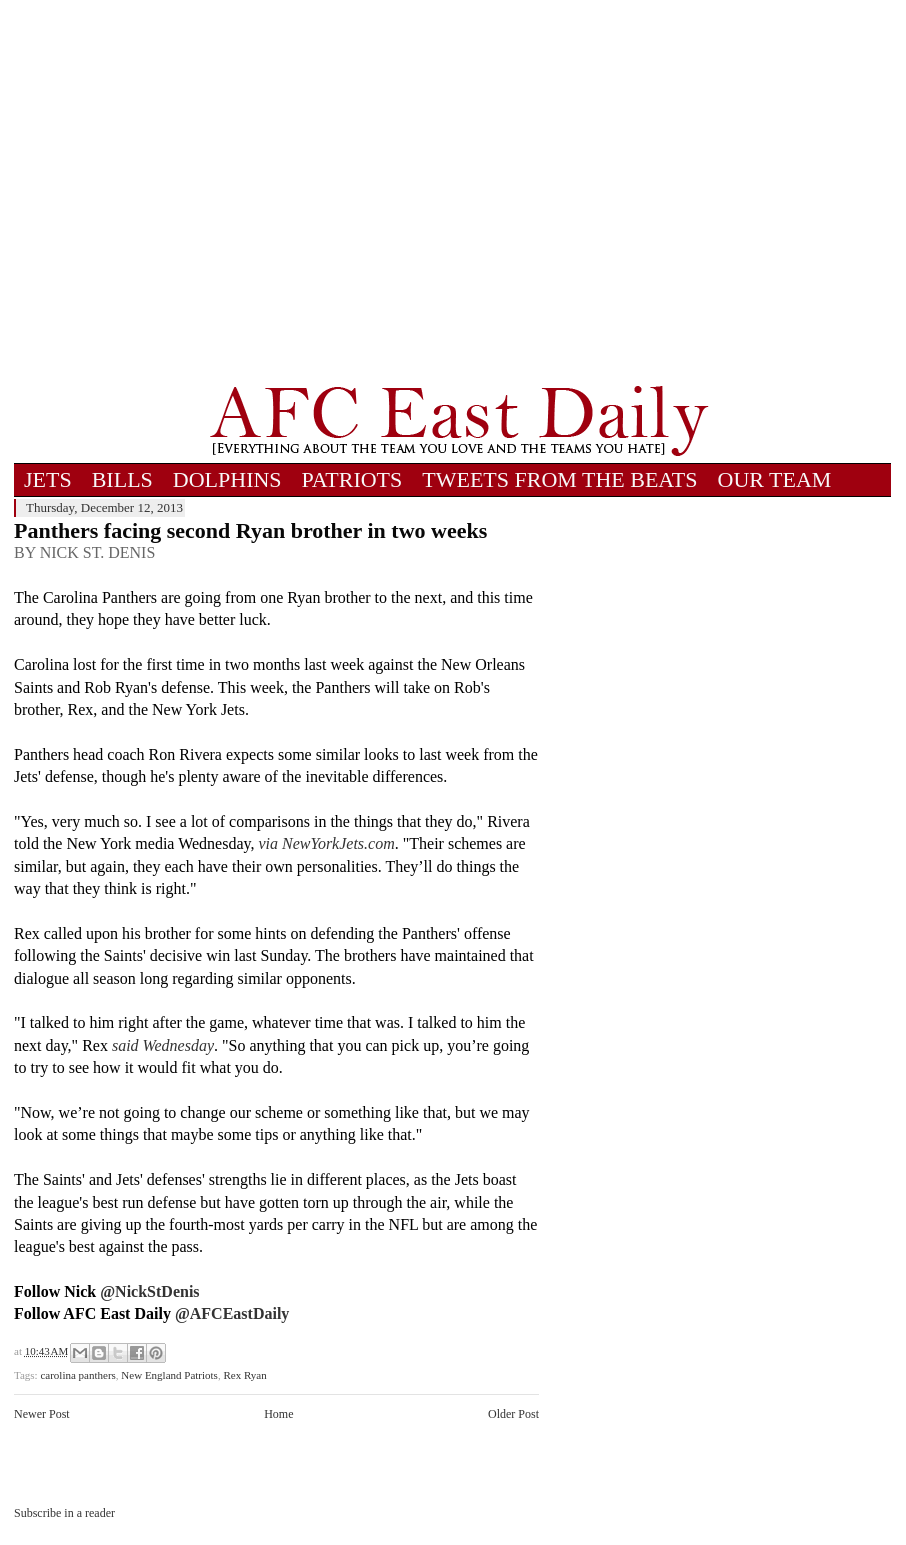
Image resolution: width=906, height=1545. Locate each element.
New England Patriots (169, 1375)
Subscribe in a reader (64, 1513)
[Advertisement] (187, 192)
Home (278, 1414)
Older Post (513, 1414)
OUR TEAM (775, 479)
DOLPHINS (227, 479)
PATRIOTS (352, 479)
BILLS (122, 479)
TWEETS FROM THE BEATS (559, 479)
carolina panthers (77, 1375)
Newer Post (42, 1414)
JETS (48, 479)
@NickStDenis (149, 1291)
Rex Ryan (244, 1375)
